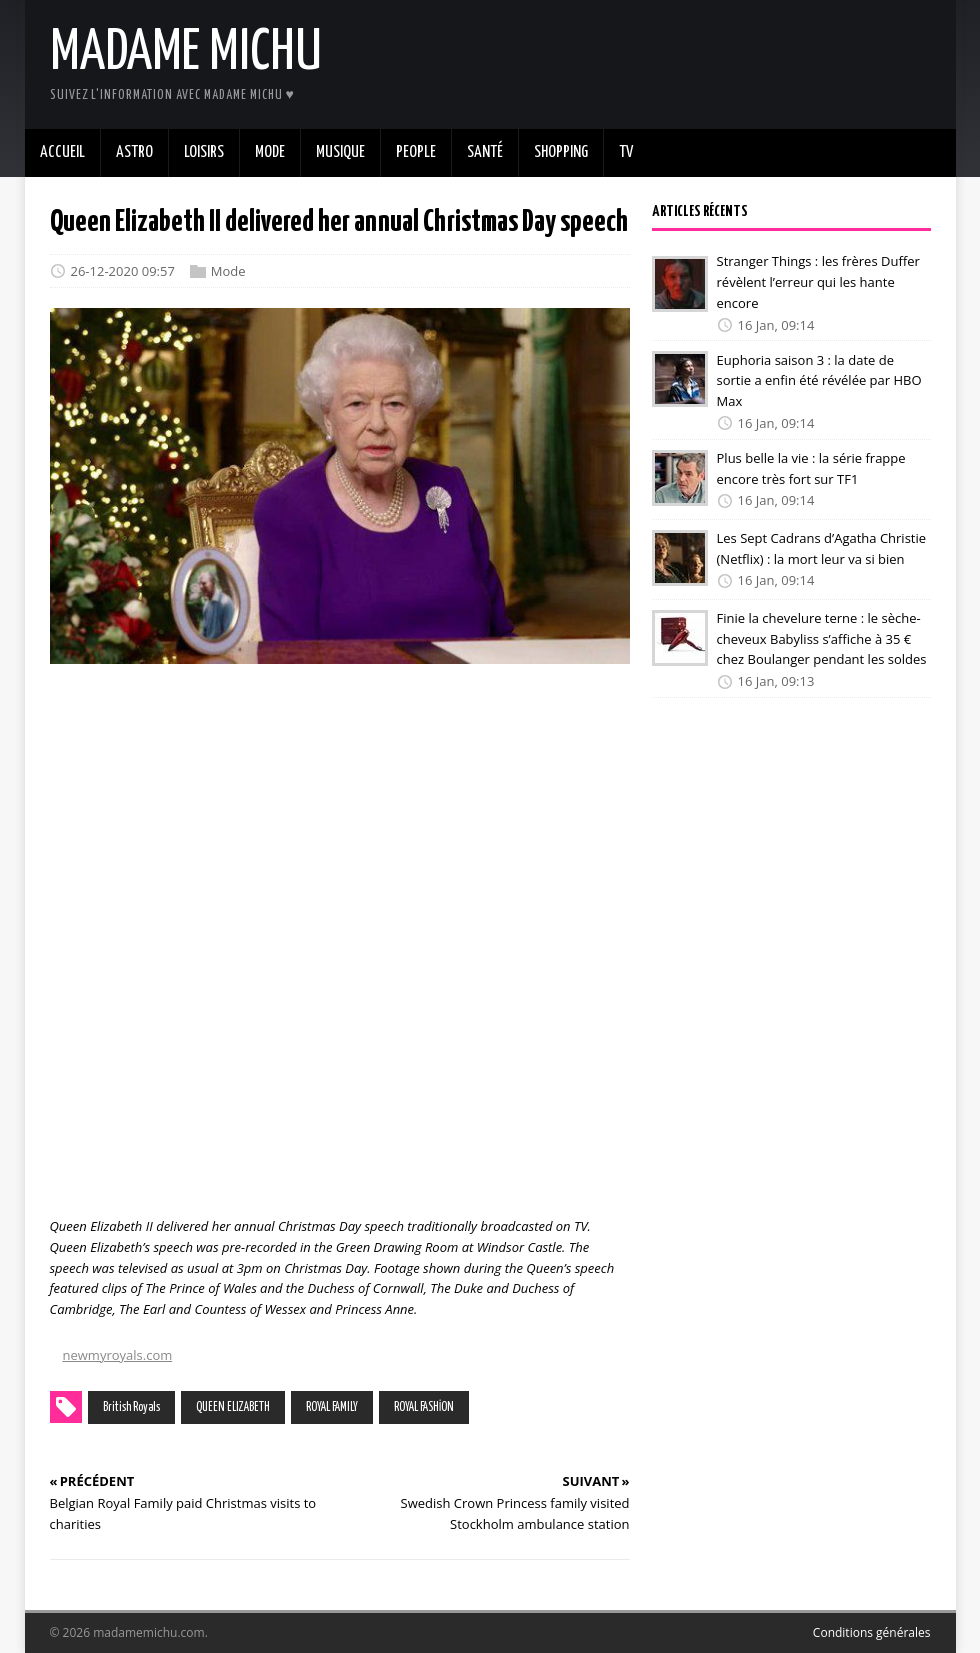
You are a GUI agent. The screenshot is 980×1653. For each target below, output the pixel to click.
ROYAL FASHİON (424, 1407)
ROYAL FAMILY (332, 1407)
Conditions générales (872, 1632)
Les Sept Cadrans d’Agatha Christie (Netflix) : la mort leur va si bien (822, 548)
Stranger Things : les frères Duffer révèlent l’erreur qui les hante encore (818, 282)
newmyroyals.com (118, 1355)
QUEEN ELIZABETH (233, 1407)
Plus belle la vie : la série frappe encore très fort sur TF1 (811, 468)
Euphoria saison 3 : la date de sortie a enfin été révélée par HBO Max (819, 380)
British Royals (131, 1407)
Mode (228, 271)
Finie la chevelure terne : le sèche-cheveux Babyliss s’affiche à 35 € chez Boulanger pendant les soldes (822, 639)
